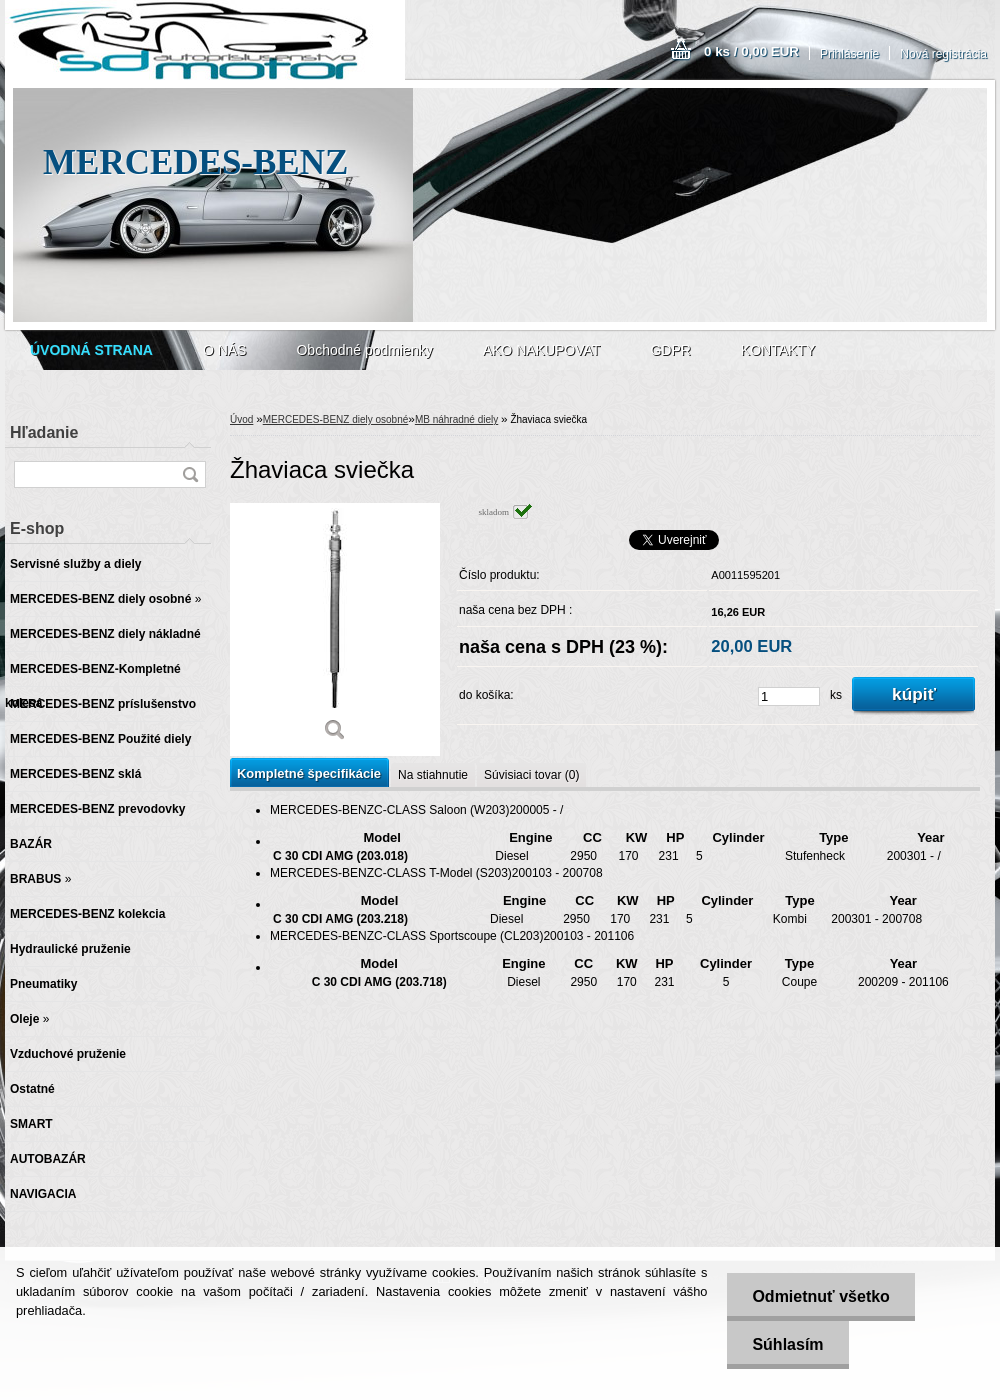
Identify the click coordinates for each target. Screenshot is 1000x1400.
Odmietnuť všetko (820, 1296)
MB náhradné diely (456, 419)
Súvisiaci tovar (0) (531, 775)
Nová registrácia (943, 54)
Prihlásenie (849, 54)
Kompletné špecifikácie (309, 773)
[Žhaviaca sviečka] (335, 629)
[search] (190, 474)
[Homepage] (91, 350)
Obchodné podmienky (364, 350)
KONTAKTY (778, 350)
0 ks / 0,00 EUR (751, 51)
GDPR (670, 350)
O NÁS (225, 350)
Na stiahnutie (433, 775)
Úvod (241, 419)
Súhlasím (787, 1344)
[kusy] (789, 696)
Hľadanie (44, 432)
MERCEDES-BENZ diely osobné (336, 419)
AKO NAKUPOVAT (542, 350)
